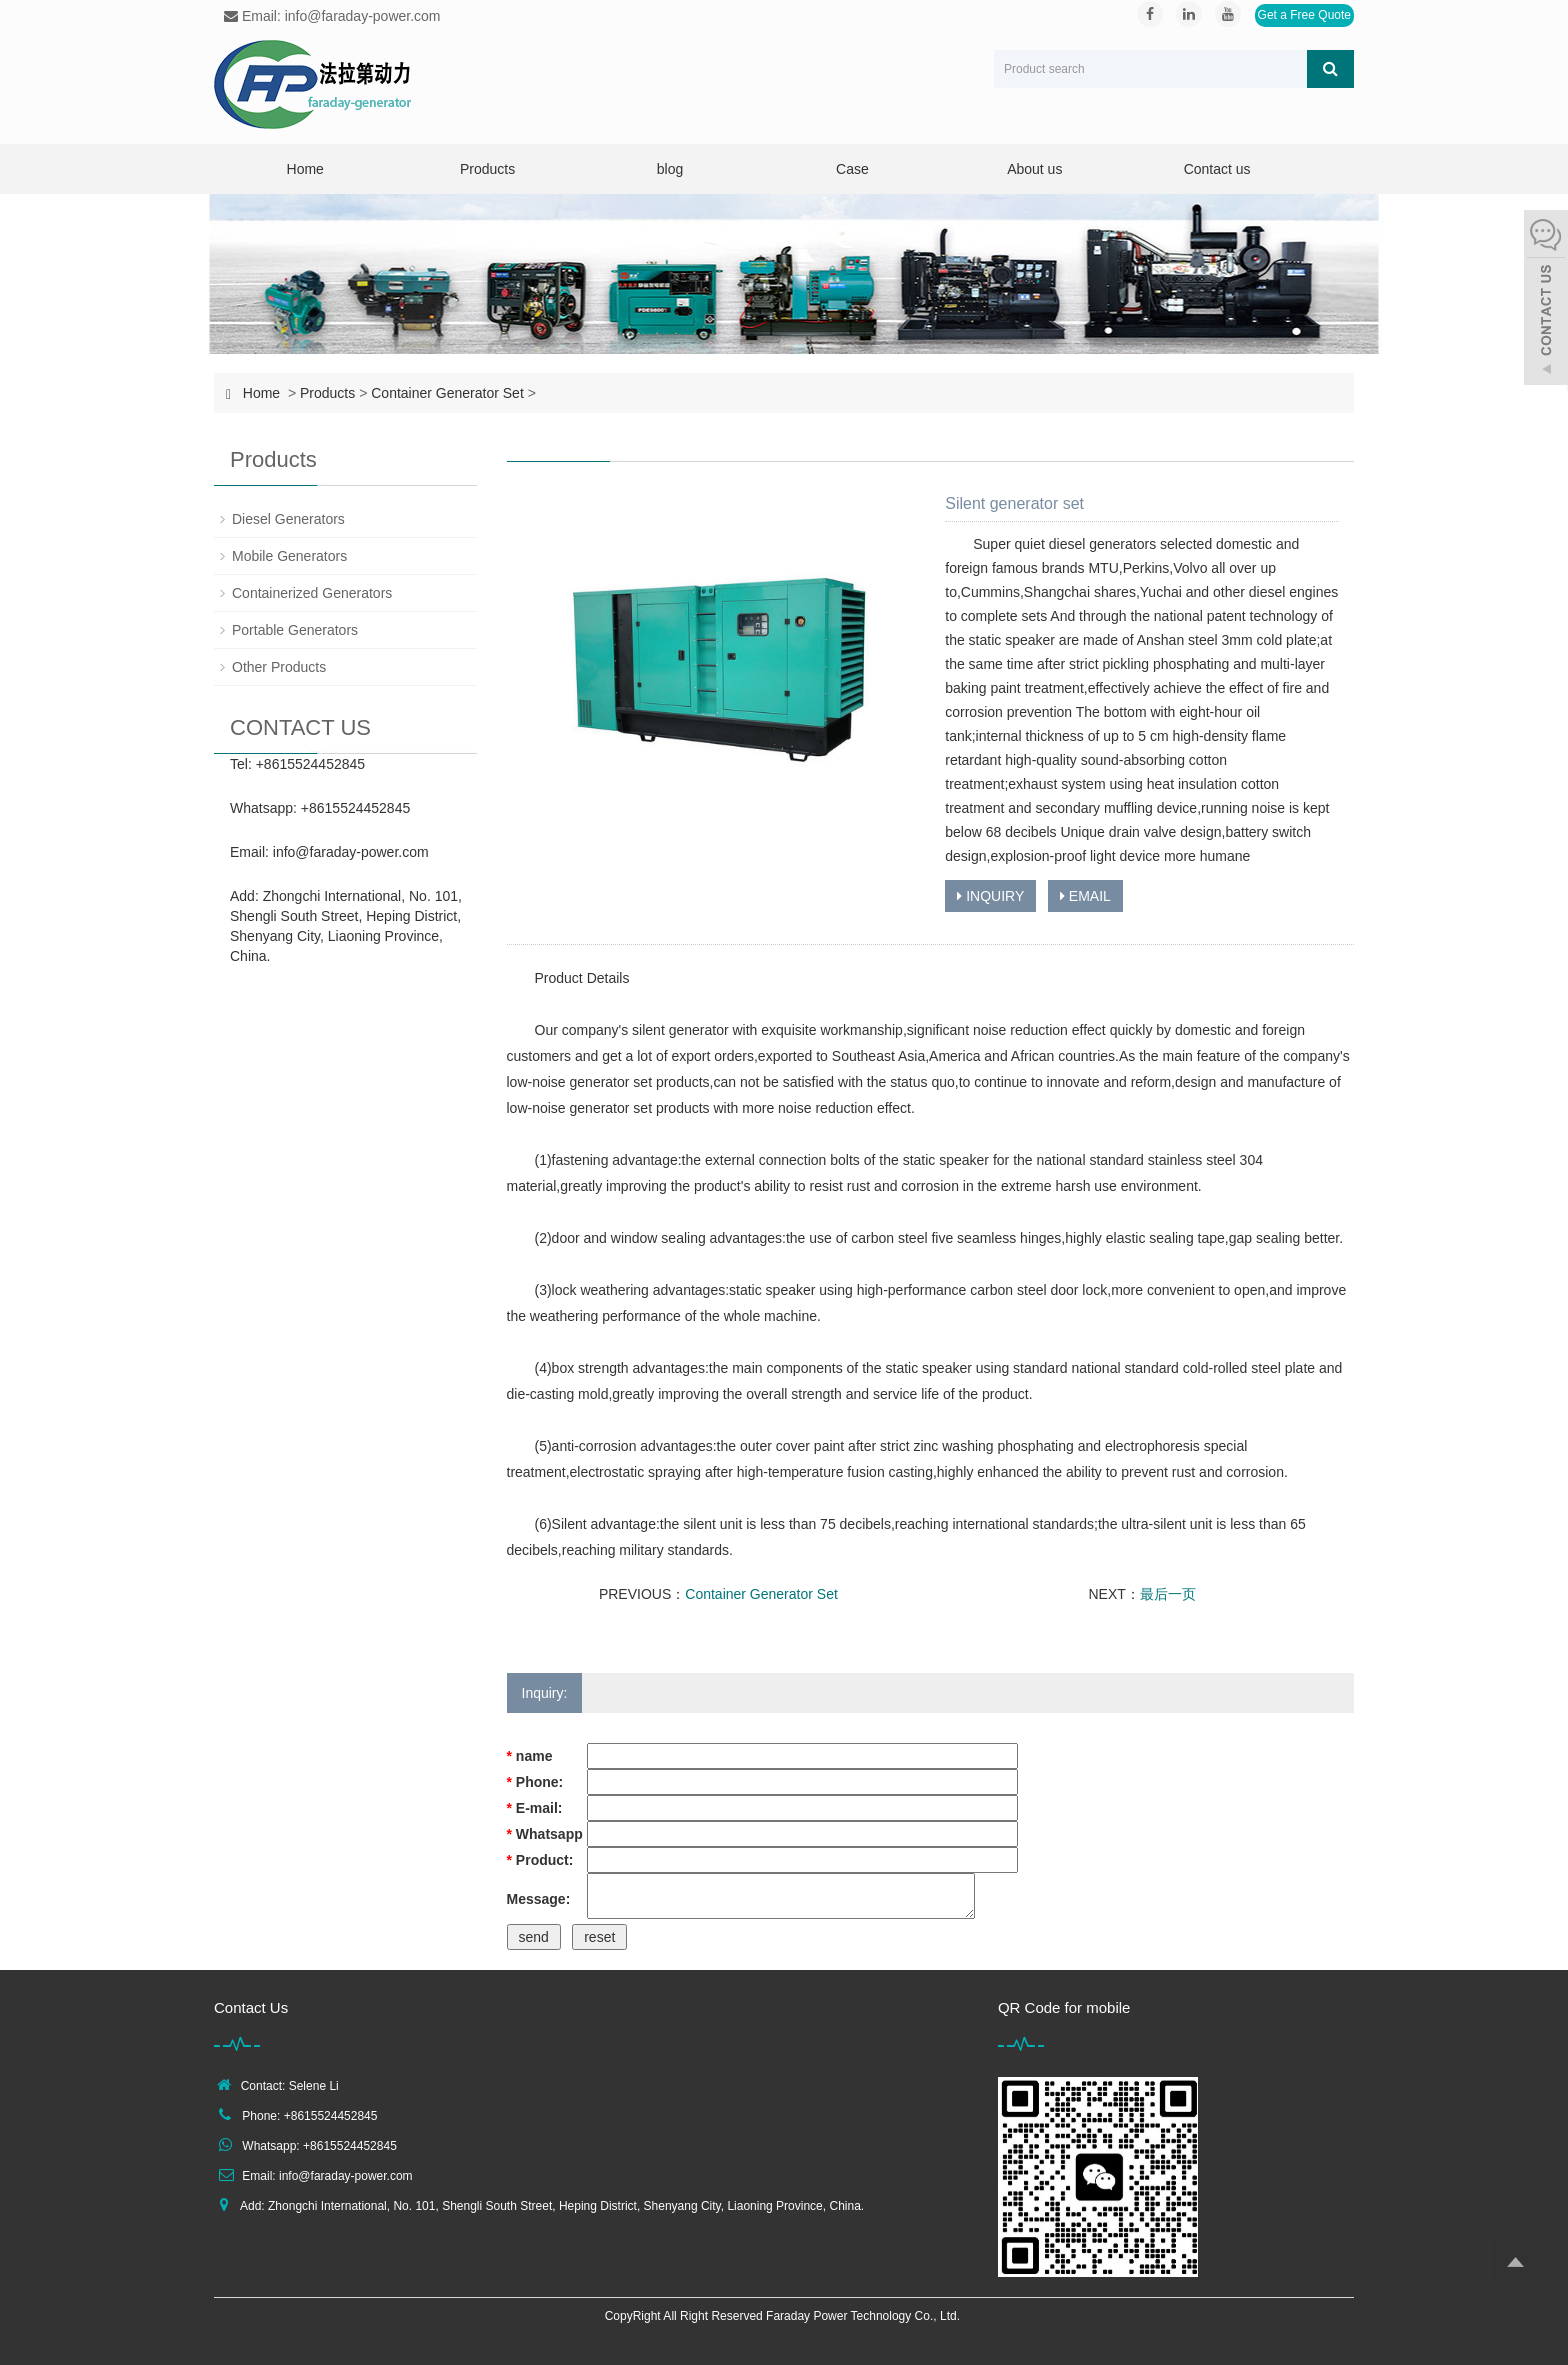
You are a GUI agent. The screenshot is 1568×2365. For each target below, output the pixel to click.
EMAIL (1085, 896)
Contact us (1217, 169)
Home (305, 169)
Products (487, 169)
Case (852, 169)
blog (670, 169)
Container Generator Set (447, 393)
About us (1034, 169)
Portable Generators (295, 630)
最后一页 (1168, 1594)
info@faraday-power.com (351, 852)
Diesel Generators (288, 519)
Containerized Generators (312, 593)
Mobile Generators (289, 556)
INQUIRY (990, 896)
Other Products (279, 667)
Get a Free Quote (1304, 15)
